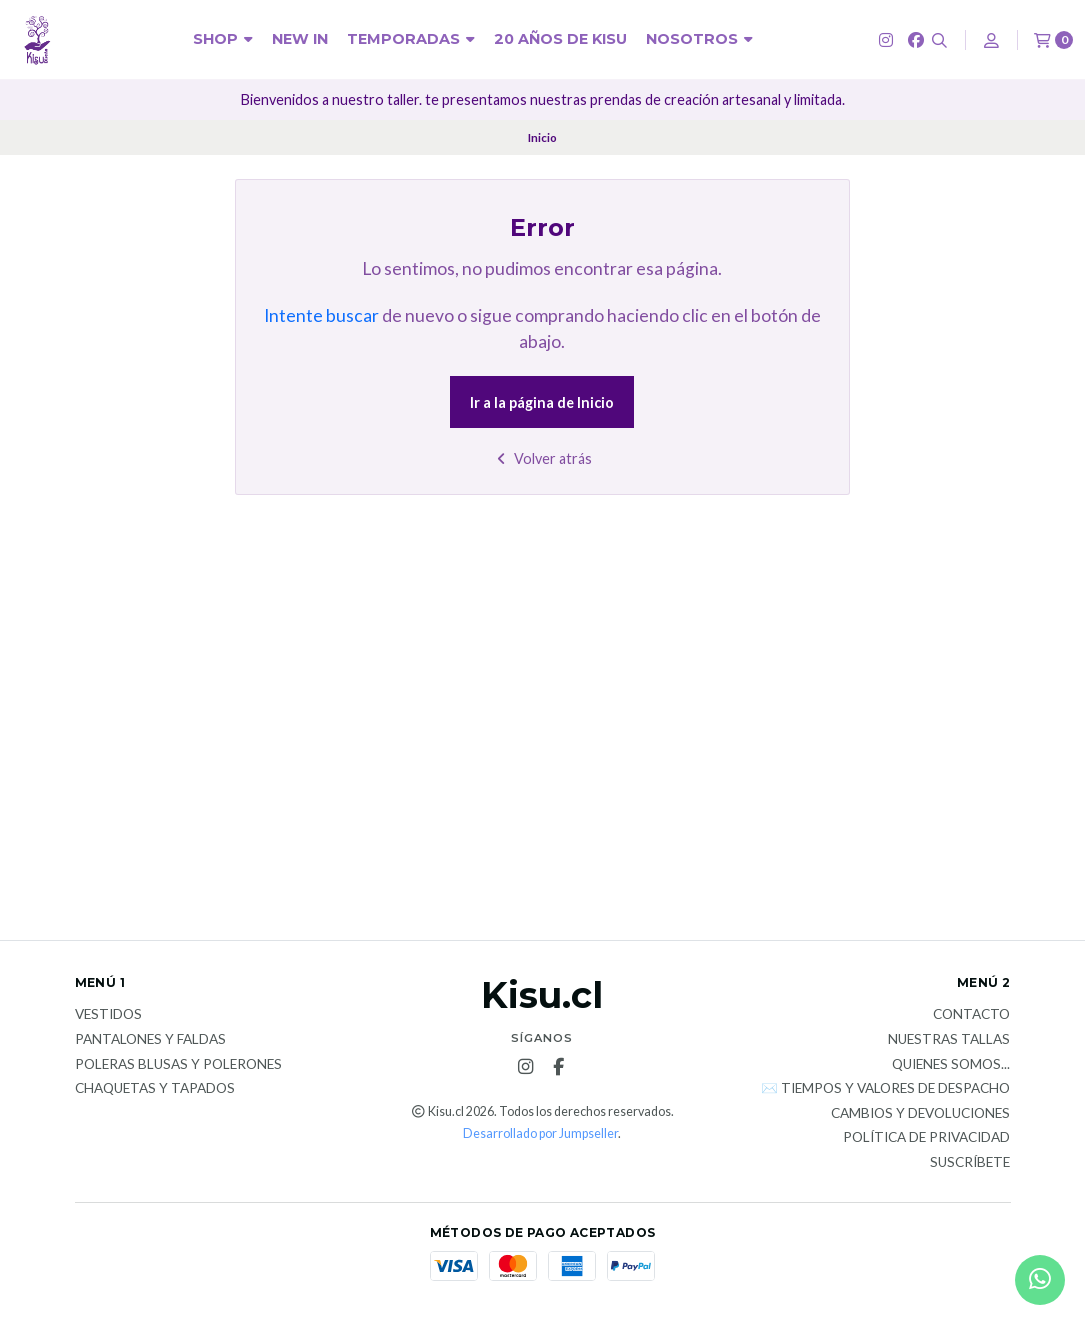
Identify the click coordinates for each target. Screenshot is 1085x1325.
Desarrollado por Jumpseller (540, 1133)
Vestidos (108, 1015)
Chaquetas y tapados (155, 1089)
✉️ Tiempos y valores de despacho (885, 1089)
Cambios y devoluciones (920, 1114)
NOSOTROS (699, 39)
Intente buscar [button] (321, 315)
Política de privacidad (926, 1138)
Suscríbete (970, 1163)
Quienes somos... (951, 1065)
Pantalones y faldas (150, 1040)
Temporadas (411, 39)
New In (300, 39)
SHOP (223, 39)
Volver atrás (542, 458)
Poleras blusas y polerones (178, 1065)
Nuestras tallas (949, 1040)
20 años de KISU (560, 39)
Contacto (971, 1015)
